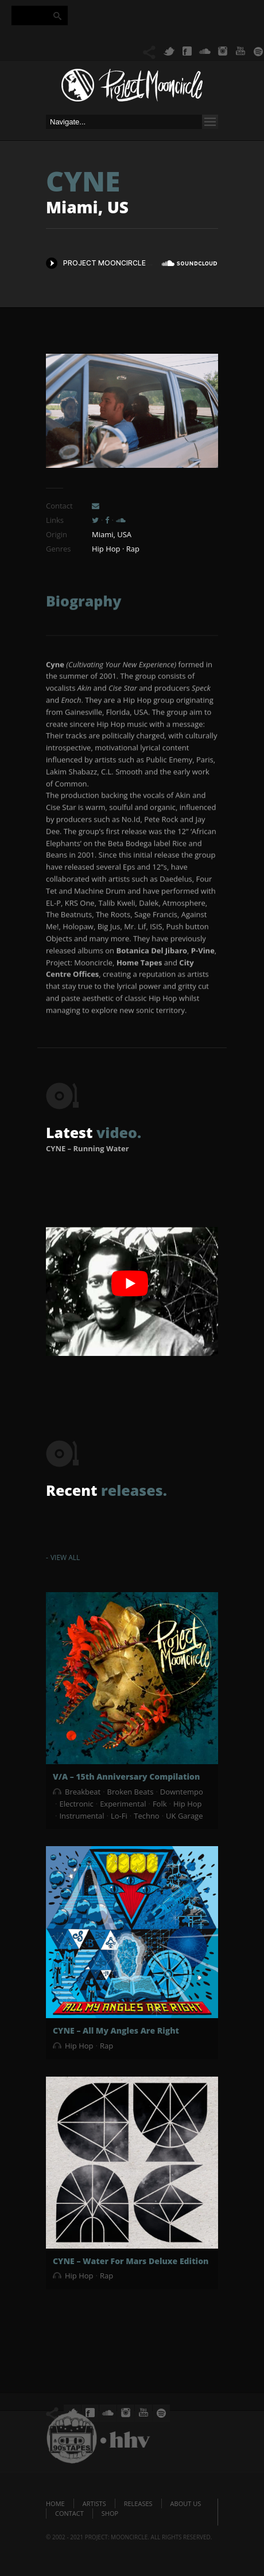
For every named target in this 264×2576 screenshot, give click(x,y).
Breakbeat (82, 1792)
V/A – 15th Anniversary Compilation (126, 1776)
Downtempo (181, 1792)
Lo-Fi (119, 1816)
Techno (146, 1816)
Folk (160, 1804)
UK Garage (184, 1816)
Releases (138, 2503)
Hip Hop (187, 1804)
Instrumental (81, 1816)
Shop (110, 2513)
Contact (69, 2513)
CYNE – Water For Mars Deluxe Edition (130, 2261)
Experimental (123, 1804)
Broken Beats (130, 1792)
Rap (106, 2046)
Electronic (76, 1804)
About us (185, 2503)
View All (65, 1557)
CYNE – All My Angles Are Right (116, 2030)
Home (55, 2503)
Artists (94, 2503)
